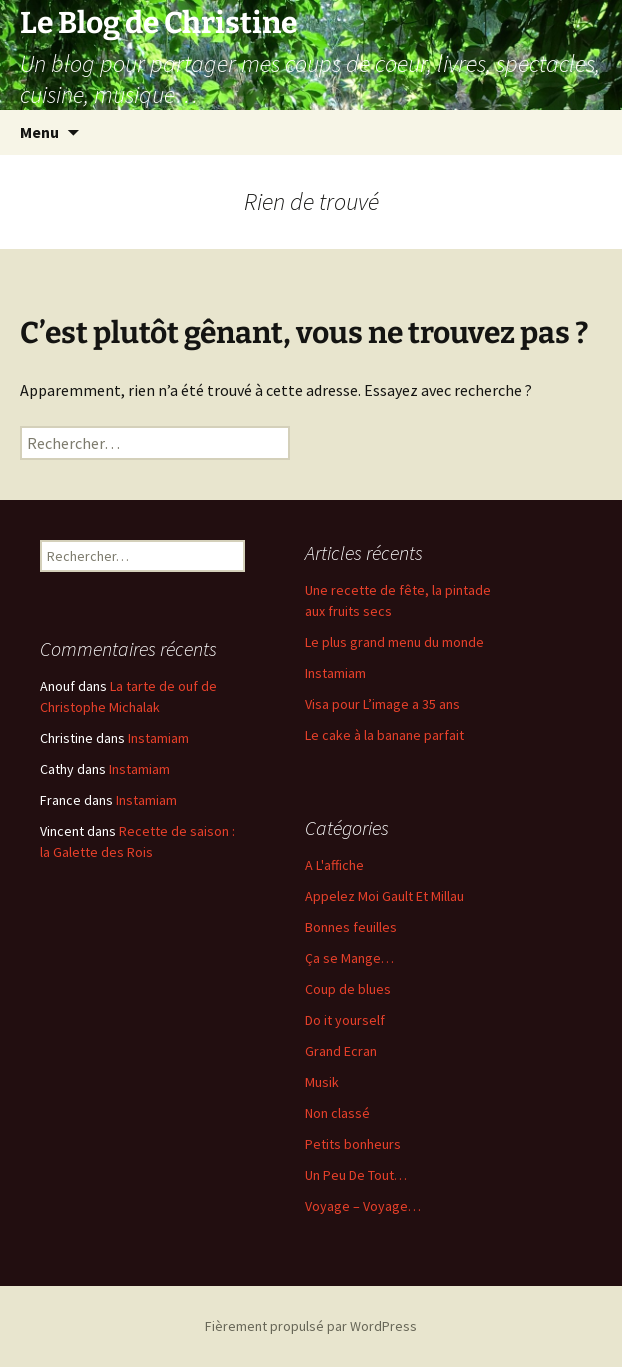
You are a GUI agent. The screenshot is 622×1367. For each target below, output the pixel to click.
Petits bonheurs (353, 1144)
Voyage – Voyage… (363, 1206)
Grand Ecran (341, 1051)
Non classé (337, 1113)
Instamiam (335, 673)
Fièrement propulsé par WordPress (311, 1326)
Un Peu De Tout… (356, 1175)
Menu (39, 132)
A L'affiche (334, 865)
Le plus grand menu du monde (394, 642)
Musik (322, 1082)
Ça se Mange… (349, 958)
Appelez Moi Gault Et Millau (384, 896)
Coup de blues (348, 989)
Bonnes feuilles (351, 927)
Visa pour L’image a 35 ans (382, 704)
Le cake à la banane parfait (384, 735)
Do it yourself (345, 1020)
